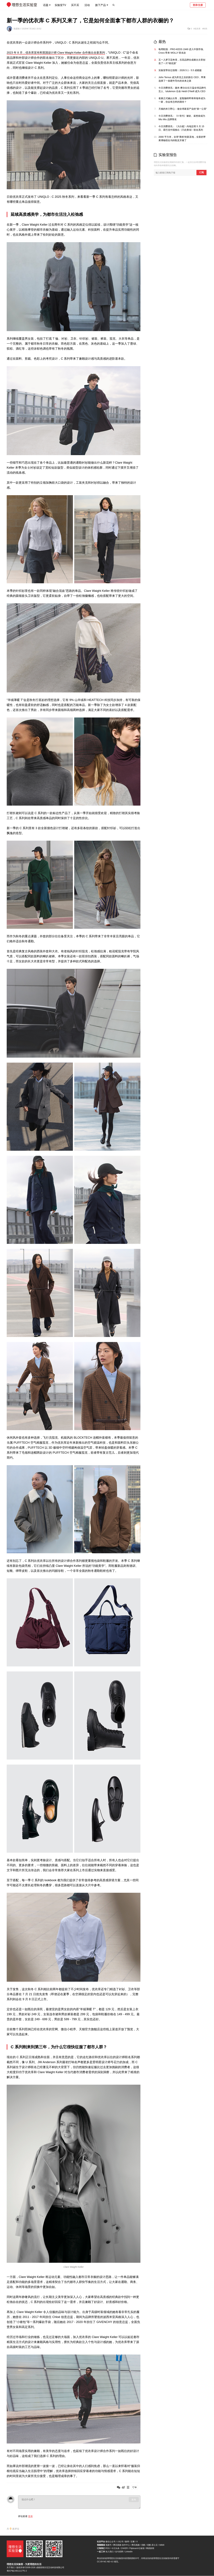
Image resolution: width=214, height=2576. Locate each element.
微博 (127, 2542)
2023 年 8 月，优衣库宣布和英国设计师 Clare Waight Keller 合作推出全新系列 (59, 52)
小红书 (120, 2542)
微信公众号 (110, 2542)
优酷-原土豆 (152, 2545)
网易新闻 (150, 2548)
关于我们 (11, 2567)
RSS (107, 2548)
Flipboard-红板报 (136, 2548)
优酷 (143, 2545)
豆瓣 (133, 2542)
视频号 (108, 2545)
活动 (87, 5)
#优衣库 (197, 29)
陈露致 (17, 29)
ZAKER (124, 2548)
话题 (45, 5)
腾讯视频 (136, 2545)
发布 (133, 2499)
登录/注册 (198, 5)
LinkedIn (128, 2552)
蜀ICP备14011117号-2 (17, 2571)
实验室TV (60, 5)
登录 (30, 2516)
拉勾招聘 (119, 2552)
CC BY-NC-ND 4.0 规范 (107, 2562)
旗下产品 (100, 5)
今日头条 (115, 2548)
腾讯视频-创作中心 (121, 2545)
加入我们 (109, 2552)
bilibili (161, 2545)
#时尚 (204, 29)
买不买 (75, 5)
